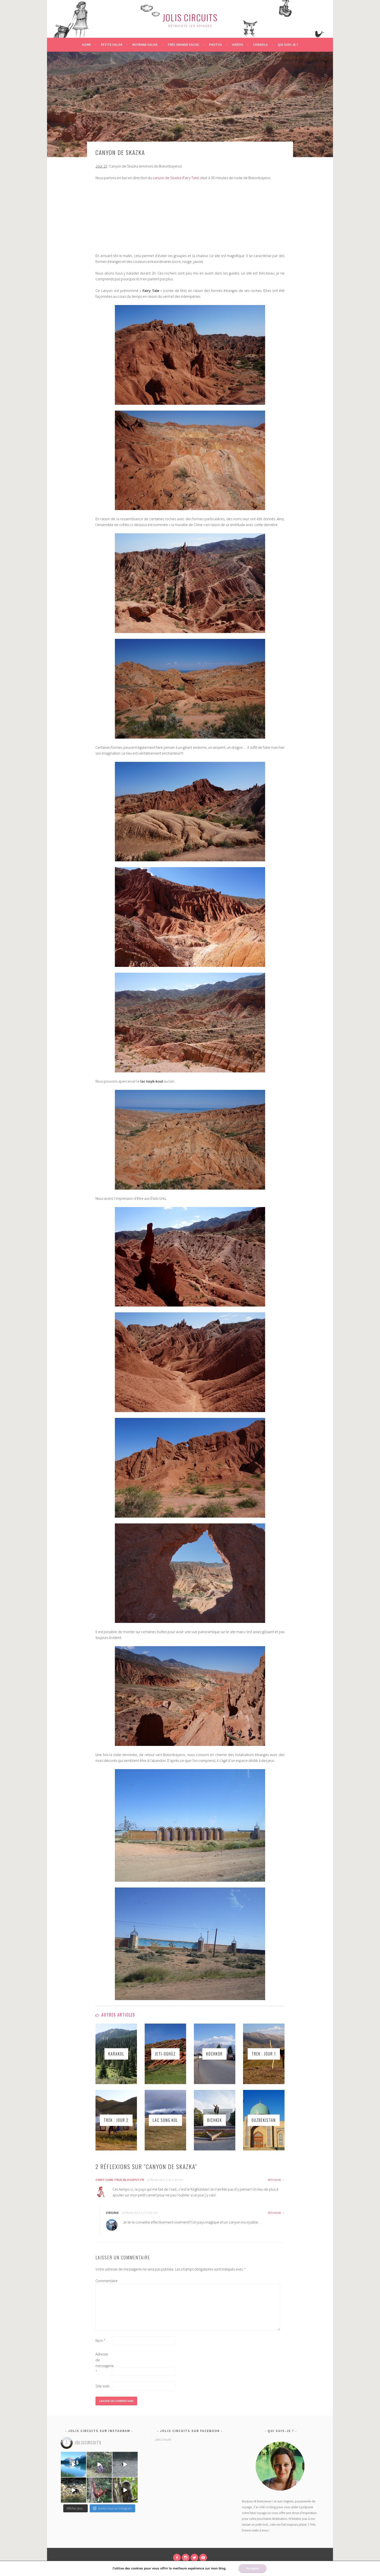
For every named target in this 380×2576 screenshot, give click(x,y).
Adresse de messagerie (103, 2363)
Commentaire (103, 2280)
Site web (102, 2386)
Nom (100, 2340)
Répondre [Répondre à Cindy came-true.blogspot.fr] (274, 2180)
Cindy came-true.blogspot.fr (119, 2180)
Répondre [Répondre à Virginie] (274, 2213)
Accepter (252, 2568)
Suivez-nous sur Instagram (112, 2508)
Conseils (260, 44)
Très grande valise (183, 44)
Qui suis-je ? (288, 44)
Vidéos (237, 44)
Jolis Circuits (190, 17)
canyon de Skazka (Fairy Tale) (176, 177)
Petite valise (111, 44)
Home (86, 44)
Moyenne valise (145, 44)
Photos (215, 44)
